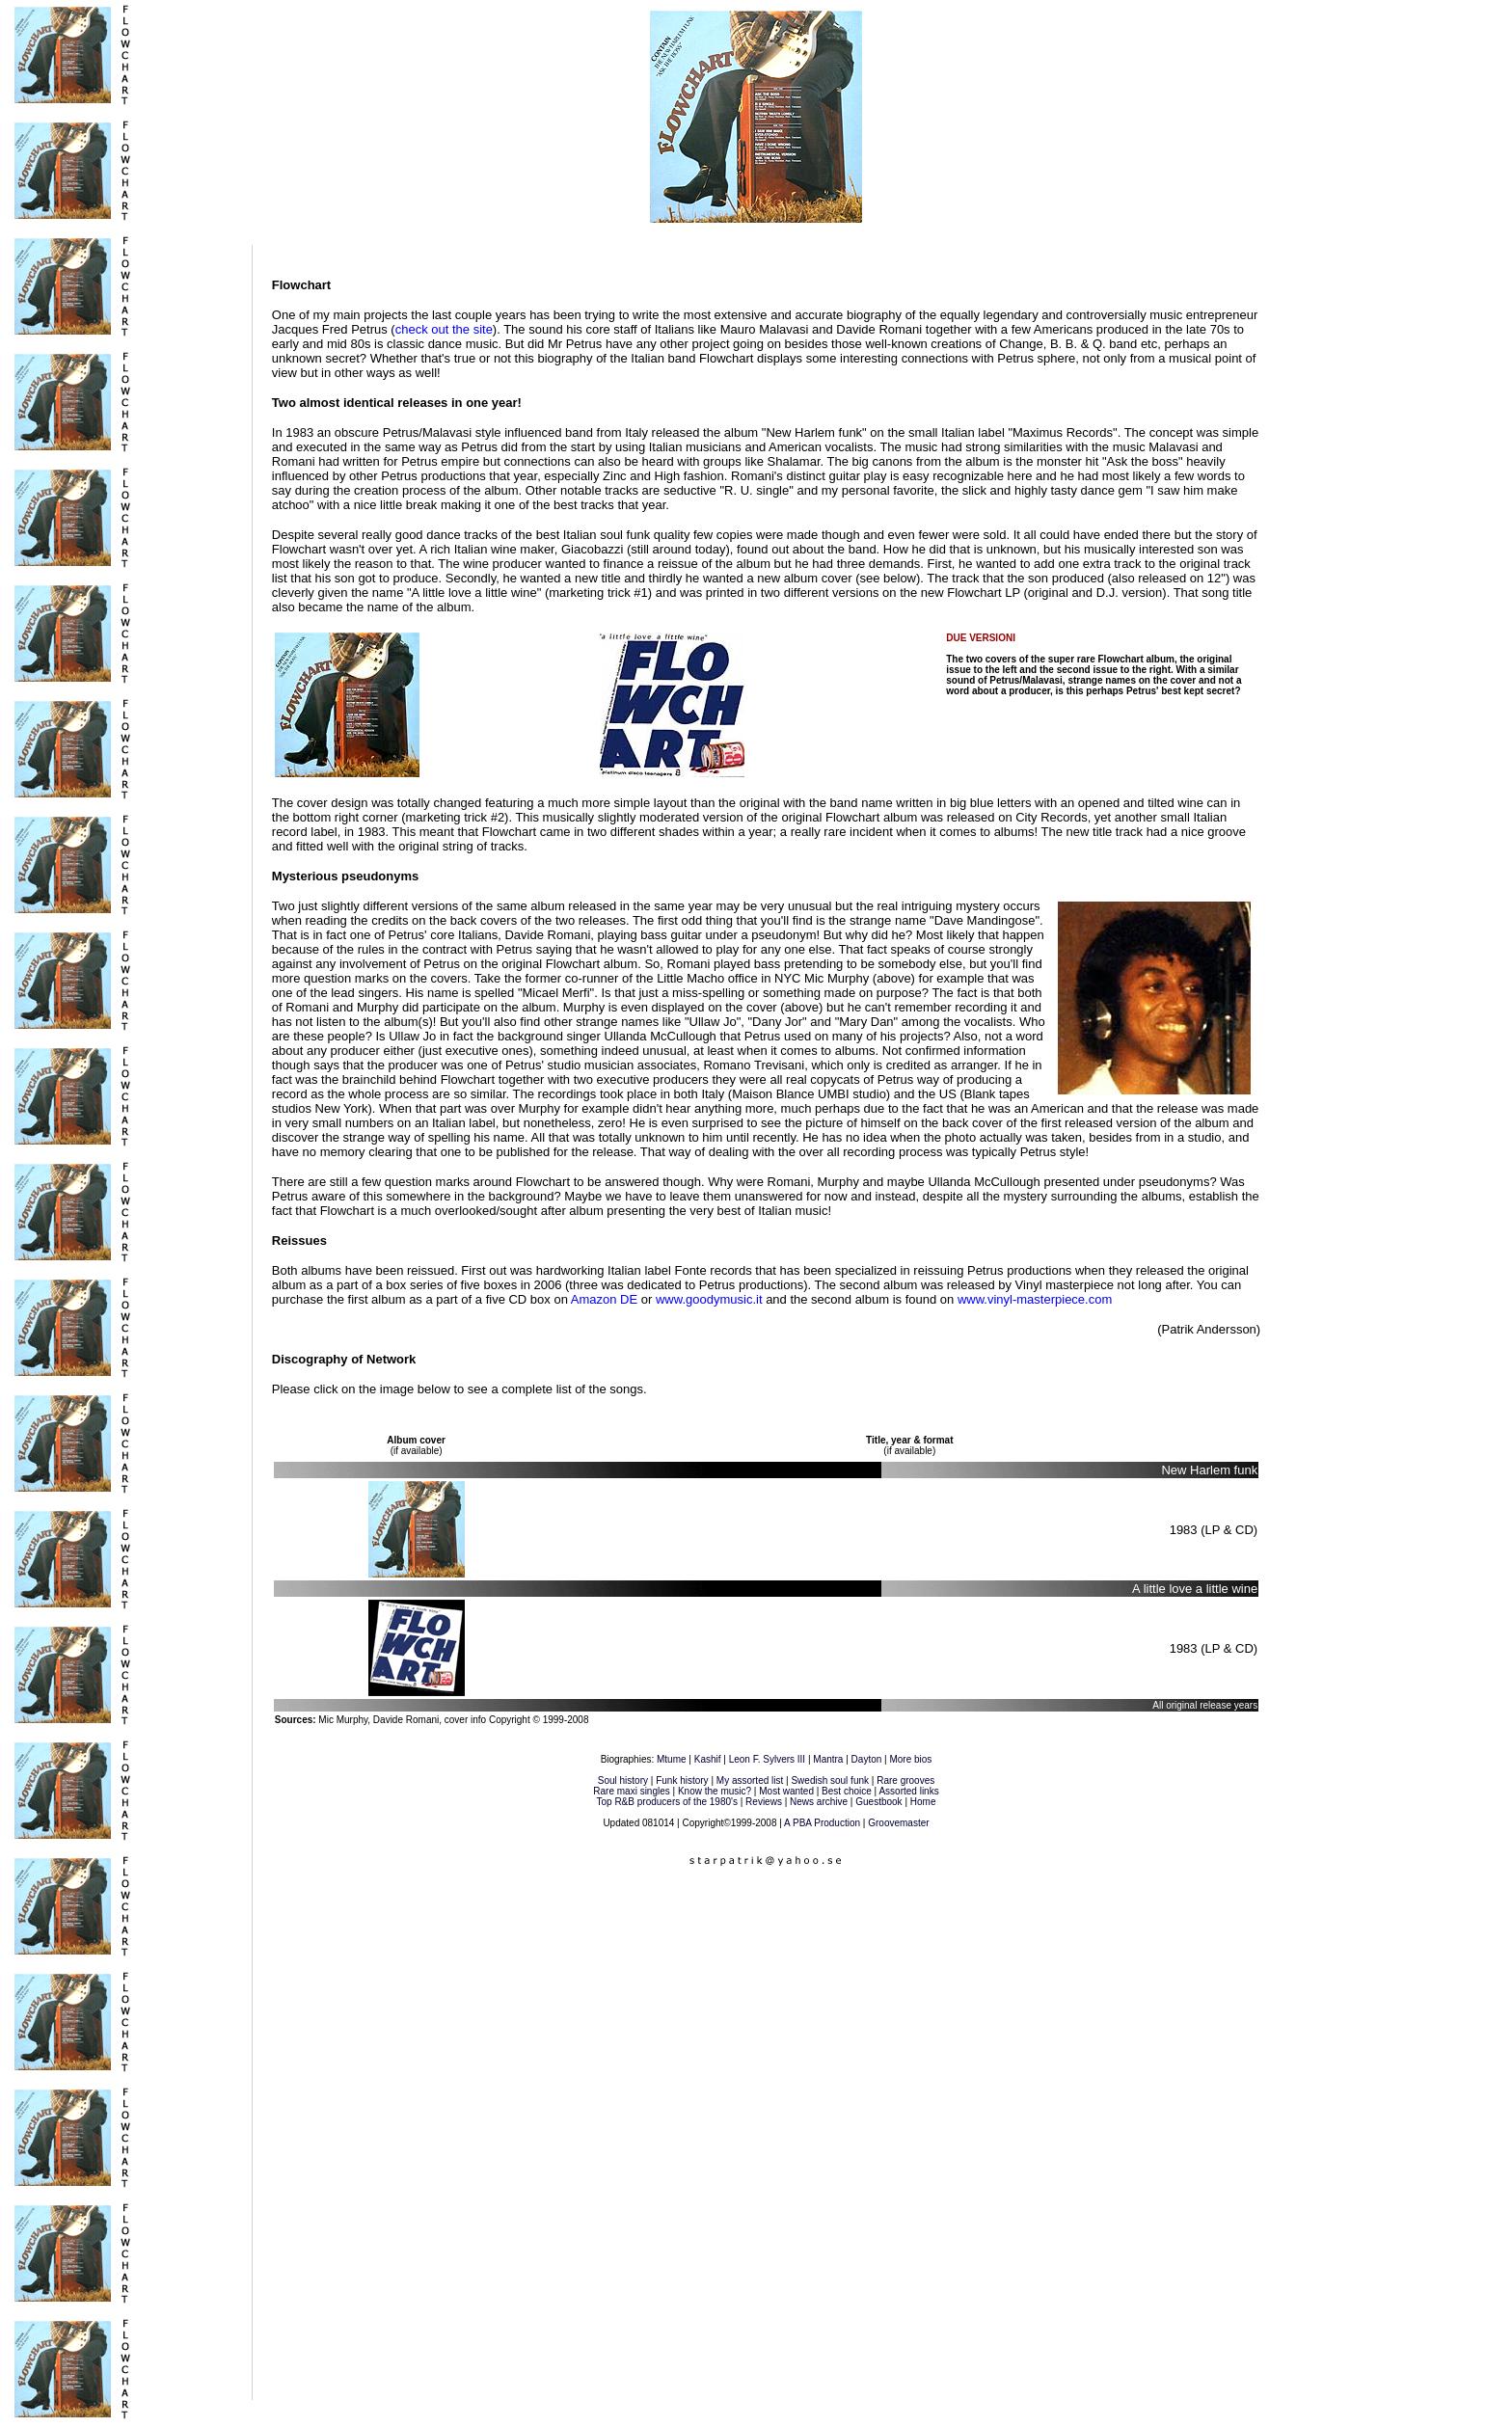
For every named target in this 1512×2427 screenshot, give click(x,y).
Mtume (672, 1759)
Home (923, 1801)
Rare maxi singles (631, 1791)
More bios (910, 1759)
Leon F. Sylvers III (767, 1759)
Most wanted (786, 1791)
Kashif (707, 1759)
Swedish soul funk (830, 1780)
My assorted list (749, 1780)
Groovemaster (898, 1823)
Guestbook (878, 1801)
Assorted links (908, 1791)
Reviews (763, 1801)
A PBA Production (822, 1823)
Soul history (623, 1780)
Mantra (828, 1759)
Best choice (847, 1791)
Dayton (866, 1759)
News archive (819, 1801)
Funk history (682, 1780)
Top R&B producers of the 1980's (667, 1801)
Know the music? (714, 1791)
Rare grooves (905, 1780)
